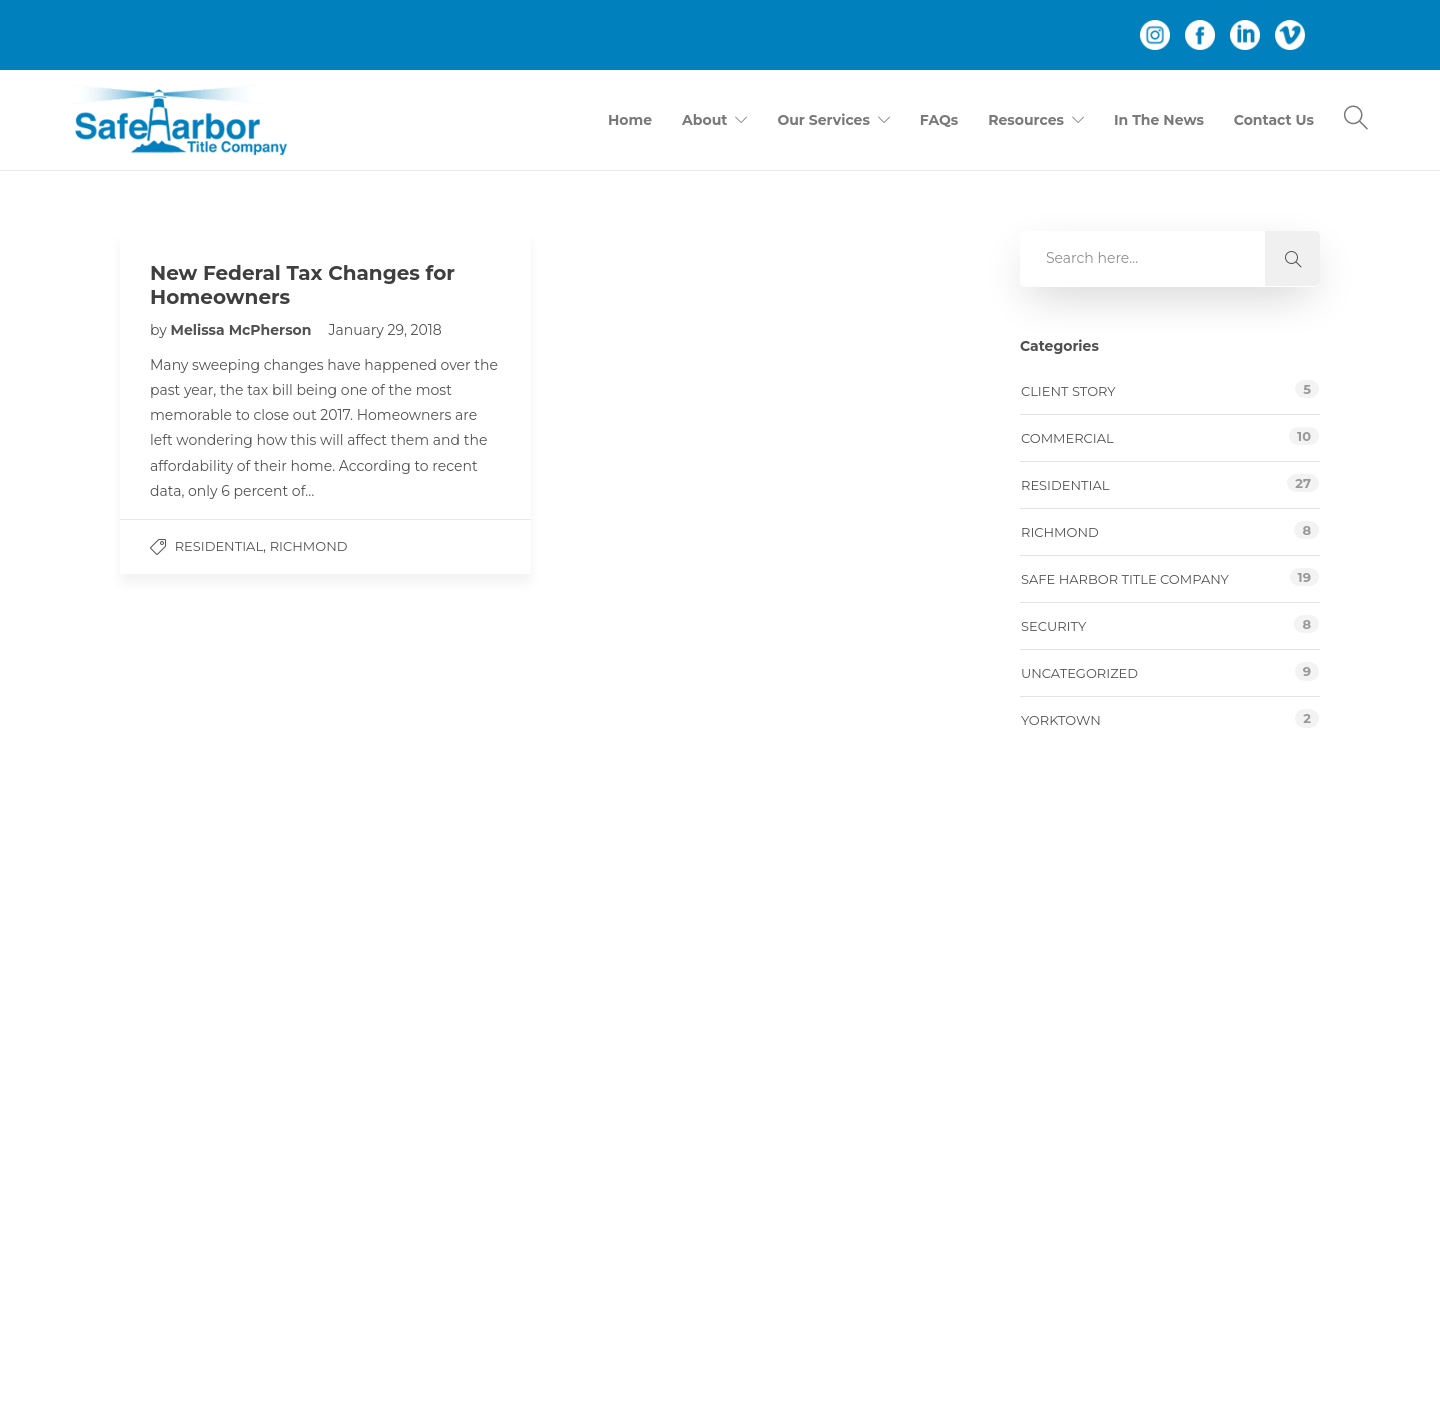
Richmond (309, 546)
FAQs (939, 120)
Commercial (1067, 438)
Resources (1026, 120)
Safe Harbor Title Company (1125, 579)
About (704, 120)
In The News (1159, 120)
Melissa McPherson (243, 330)
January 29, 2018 (384, 330)
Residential (219, 546)
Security (1053, 626)
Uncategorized (1079, 673)
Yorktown (1061, 720)
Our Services (823, 120)
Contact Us (1274, 120)
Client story (1068, 391)
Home (630, 120)
